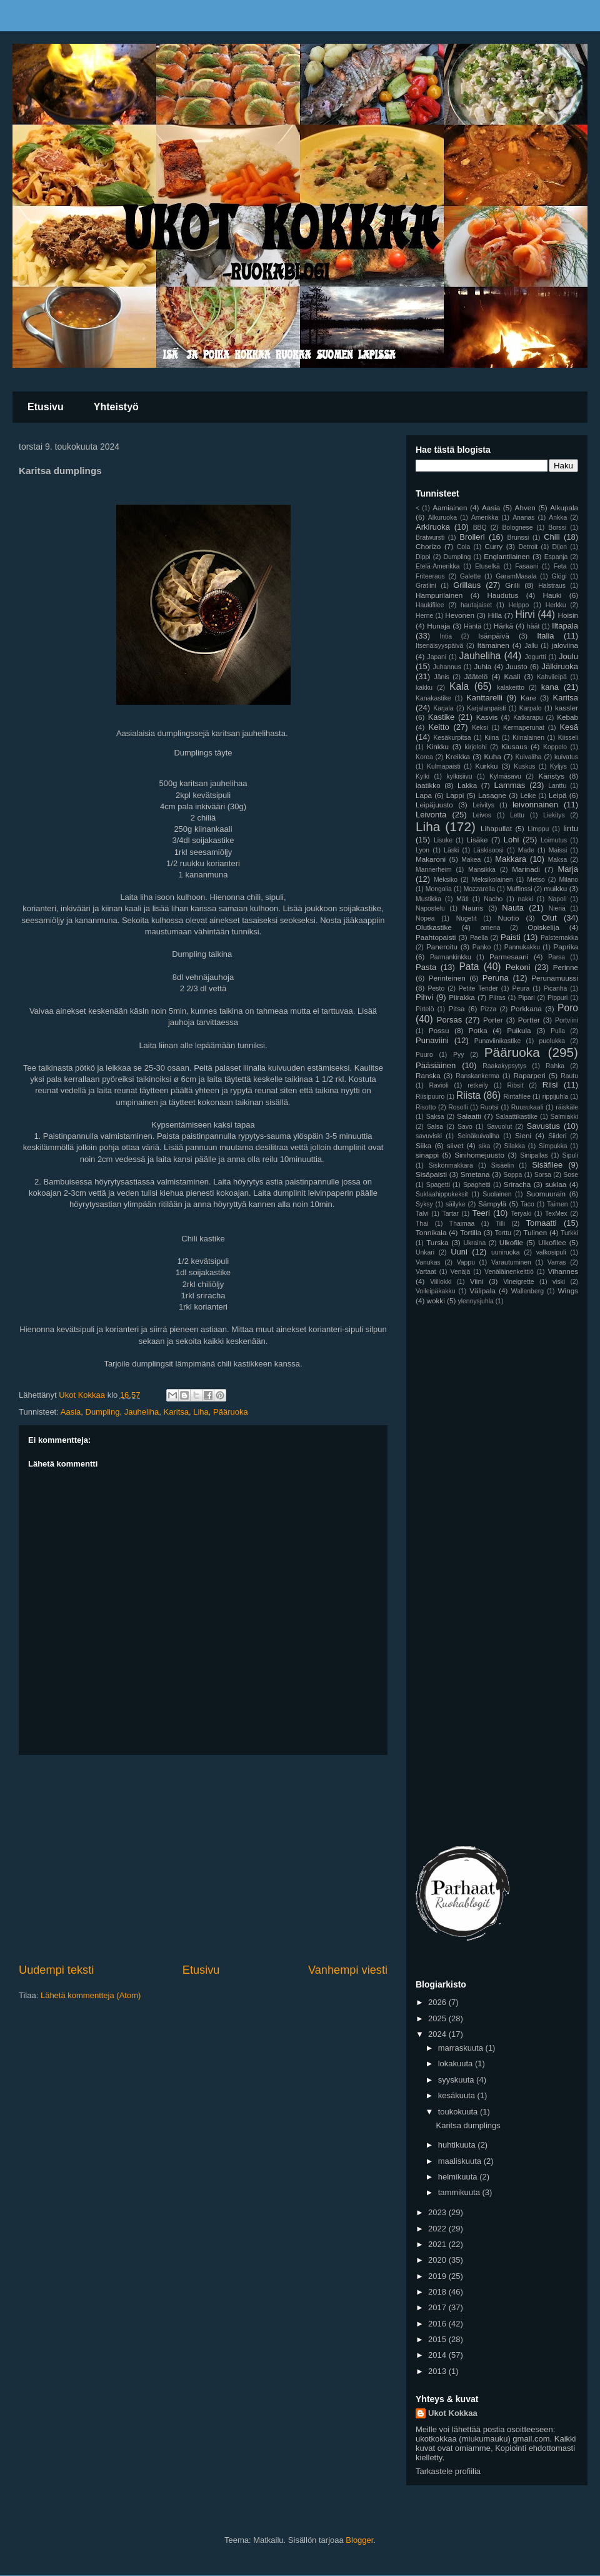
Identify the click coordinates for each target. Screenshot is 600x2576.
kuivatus (566, 757)
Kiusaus (514, 746)
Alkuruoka (442, 517)
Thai (422, 1223)
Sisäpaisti (431, 1174)
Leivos (481, 815)
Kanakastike (433, 698)
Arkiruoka (433, 527)
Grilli (512, 585)
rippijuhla (555, 1096)
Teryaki (521, 1213)
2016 (438, 2323)
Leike (528, 795)
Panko (481, 947)
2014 (438, 2355)
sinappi (427, 1155)
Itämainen (493, 645)
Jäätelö (476, 676)
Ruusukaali (527, 1107)
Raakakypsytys (504, 1066)
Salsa (435, 1126)
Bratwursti (430, 537)
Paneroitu (442, 946)
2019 (438, 2276)
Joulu (568, 656)
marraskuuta (462, 2048)
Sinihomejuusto (479, 1155)
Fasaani (526, 566)
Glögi (558, 576)
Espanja (556, 556)
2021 (438, 2244)
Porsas (449, 1019)
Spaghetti (477, 1184)
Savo (465, 1126)
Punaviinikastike (497, 1041)
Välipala (482, 1290)
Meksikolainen (492, 879)
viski (558, 1281)
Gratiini (426, 585)
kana (550, 687)
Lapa (424, 795)
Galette (470, 576)
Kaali (512, 676)
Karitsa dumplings (468, 2125)
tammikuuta (460, 2192)
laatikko (428, 785)
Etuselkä (487, 566)
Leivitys (483, 805)
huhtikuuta (458, 2144)
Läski (451, 850)
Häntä (472, 626)
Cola (463, 546)
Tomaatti (541, 1223)
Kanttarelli (484, 697)
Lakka (467, 785)
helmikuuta (458, 2176)
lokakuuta (456, 2063)
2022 (438, 2228)
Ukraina (474, 1243)
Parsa (556, 957)
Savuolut (499, 1126)
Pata (469, 966)
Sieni (523, 1135)
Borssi (557, 527)
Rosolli (458, 1107)
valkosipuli (551, 1252)
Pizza (488, 1009)
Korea (424, 757)
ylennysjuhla (476, 1301)
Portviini (566, 1020)
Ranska (428, 1075)
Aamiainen (449, 507)
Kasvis (487, 717)
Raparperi (529, 1075)
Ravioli (439, 1085)
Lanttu (557, 785)
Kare (528, 698)
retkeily (478, 1085)
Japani (436, 657)
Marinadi (526, 869)
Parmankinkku (450, 957)
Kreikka (458, 756)
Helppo (518, 605)
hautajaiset (476, 605)
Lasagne (492, 795)
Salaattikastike (517, 1116)
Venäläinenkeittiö (509, 1271)
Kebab (567, 717)
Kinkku (438, 746)
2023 (438, 2212)
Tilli (500, 1223)
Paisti (511, 937)
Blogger (359, 2540)
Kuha (492, 756)
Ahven (525, 507)
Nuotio (508, 918)
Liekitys (554, 815)
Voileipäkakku (436, 1291)
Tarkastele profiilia (448, 2471)
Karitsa (176, 1412)
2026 (438, 2002)
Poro (568, 1008)
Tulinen (535, 1232)
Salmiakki (564, 1116)
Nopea (425, 918)
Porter (493, 1020)
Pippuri (558, 997)
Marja (568, 869)
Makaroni (431, 859)
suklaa (555, 1184)
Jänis (441, 677)
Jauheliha (141, 1412)
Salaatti (469, 1116)
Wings (568, 1290)
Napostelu (430, 908)
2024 (438, 2034)
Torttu (503, 1233)
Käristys (551, 776)
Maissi (558, 850)
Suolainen (496, 1194)
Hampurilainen (439, 595)
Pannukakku (522, 947)
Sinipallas (534, 1155)
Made (526, 850)
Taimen (557, 1204)
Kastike (441, 717)
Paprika (565, 946)
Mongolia (439, 889)
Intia (445, 636)
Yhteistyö (116, 407)
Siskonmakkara (451, 1165)
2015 (438, 2339)
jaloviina (565, 645)
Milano (568, 879)
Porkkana (526, 1008)
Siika (423, 1145)
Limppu (538, 829)
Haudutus (502, 595)
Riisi (550, 1084)
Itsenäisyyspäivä (439, 645)
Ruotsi (489, 1107)
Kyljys (558, 766)
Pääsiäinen (436, 1065)
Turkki (569, 1233)
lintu (570, 828)
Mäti (462, 899)
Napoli (557, 899)
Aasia (71, 1412)
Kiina (491, 737)
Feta (560, 566)
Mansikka (482, 869)
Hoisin (568, 615)
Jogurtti (535, 657)
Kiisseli (568, 737)
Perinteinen (447, 978)
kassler (566, 708)
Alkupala (564, 507)
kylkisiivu (459, 776)
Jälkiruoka (560, 666)
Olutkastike (434, 927)
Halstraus (552, 585)
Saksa (435, 1116)
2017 (438, 2307)
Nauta (513, 907)
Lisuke (443, 840)
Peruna (495, 977)
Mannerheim (434, 869)
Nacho (493, 899)
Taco (527, 1204)
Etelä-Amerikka (437, 566)
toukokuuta (459, 2111)
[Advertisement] (203, 1858)
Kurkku (486, 766)
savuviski (429, 1136)
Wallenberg (527, 1291)
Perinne (565, 967)
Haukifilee (430, 605)
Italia (545, 635)
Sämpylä (492, 1204)
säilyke (456, 1204)
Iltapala (565, 625)
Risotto (426, 1107)
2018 (438, 2291)
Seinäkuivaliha (478, 1136)
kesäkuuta (458, 2095)
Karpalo (530, 708)
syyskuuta (457, 2079)
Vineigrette (518, 1281)
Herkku (556, 605)
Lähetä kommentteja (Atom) (91, 1995)
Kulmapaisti (444, 766)
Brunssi (518, 537)
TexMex (556, 1213)
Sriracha (517, 1184)
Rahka (555, 1066)
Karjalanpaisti (486, 708)
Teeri (481, 1213)
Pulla (558, 1031)
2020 (438, 2260)
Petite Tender (478, 988)
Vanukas (428, 1262)
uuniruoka (505, 1252)
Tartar (450, 1213)
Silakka (514, 1146)
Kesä (568, 727)
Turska (437, 1242)
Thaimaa (461, 1223)
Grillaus (467, 585)
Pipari (526, 997)
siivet (455, 1145)
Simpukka (553, 1146)
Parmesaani (508, 956)
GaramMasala (516, 576)
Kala (459, 686)
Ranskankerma (477, 1076)
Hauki (552, 595)
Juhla (482, 666)
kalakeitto (510, 687)
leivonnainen (535, 804)
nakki (525, 899)
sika (484, 1146)
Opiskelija (543, 927)
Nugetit (466, 918)
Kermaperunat (523, 727)
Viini (477, 1281)
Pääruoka (230, 1412)
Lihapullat (496, 828)
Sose (570, 1174)
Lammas (510, 785)
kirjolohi (476, 747)
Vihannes (563, 1271)
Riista (468, 1095)
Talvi (422, 1213)
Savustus (542, 1126)
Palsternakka (559, 937)
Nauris (473, 908)
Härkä (503, 626)
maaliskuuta (461, 2161)
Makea (471, 859)
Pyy (458, 1054)
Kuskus (524, 766)
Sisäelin (502, 1165)
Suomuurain (546, 1194)
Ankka (558, 517)
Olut (549, 917)
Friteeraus (430, 576)
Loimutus (554, 840)
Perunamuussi (554, 978)
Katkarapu (527, 717)
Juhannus (447, 667)
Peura (521, 988)
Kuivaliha (528, 757)
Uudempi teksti (56, 1970)
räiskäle (567, 1107)
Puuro (424, 1054)
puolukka (552, 1041)
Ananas (523, 517)
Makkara (510, 859)
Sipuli (570, 1155)
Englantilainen (506, 556)
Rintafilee (517, 1096)
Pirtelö (425, 1009)
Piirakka (462, 997)
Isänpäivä (493, 636)
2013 (438, 2371)
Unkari (425, 1252)
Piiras (497, 997)
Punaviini (432, 1040)
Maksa (558, 859)
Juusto (516, 666)
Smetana (475, 1174)
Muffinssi (519, 889)
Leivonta (431, 814)
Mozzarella (479, 889)
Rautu (569, 1076)
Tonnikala (431, 1232)
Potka (478, 1030)
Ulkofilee (552, 1242)
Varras (557, 1262)
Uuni (459, 1251)
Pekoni (518, 967)
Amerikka (484, 517)
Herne (424, 615)
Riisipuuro (430, 1096)
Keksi (480, 727)
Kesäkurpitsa (452, 737)
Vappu (466, 1262)
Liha (201, 1412)
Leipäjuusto (434, 805)
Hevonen (459, 615)
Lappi (455, 795)
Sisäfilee (547, 1164)
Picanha (556, 988)
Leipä (558, 795)
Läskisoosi (488, 850)
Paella (479, 937)
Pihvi (424, 997)
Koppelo (555, 747)
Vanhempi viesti (348, 1970)
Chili (551, 537)
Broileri (471, 537)
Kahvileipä (552, 677)
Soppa (512, 1174)
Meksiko (446, 879)
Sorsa (542, 1174)
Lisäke (477, 840)
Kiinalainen (528, 737)
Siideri (557, 1136)
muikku (555, 888)
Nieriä (557, 908)
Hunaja (438, 626)
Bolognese (517, 527)
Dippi (423, 556)
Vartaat (426, 1271)
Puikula (519, 1030)
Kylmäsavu (505, 776)
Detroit (528, 546)
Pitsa (457, 1008)
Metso (535, 879)
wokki (436, 1300)
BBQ (480, 527)
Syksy (424, 1204)
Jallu (531, 645)
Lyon (422, 850)
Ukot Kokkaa (453, 2413)
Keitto (439, 727)
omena (491, 927)
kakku (424, 687)
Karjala (443, 708)
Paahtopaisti (436, 937)
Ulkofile (511, 1242)
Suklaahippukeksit (442, 1194)
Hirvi (524, 614)
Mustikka (428, 899)
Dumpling (103, 1412)
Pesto (436, 988)
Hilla (495, 615)
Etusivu (46, 407)
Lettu (517, 815)
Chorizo (428, 546)
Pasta (426, 967)
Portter (529, 1020)
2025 (438, 2018)
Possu (439, 1030)
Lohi (511, 839)
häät (533, 626)
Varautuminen (511, 1262)
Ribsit (515, 1085)
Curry (493, 546)
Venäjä (461, 1271)
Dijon (559, 546)
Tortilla (470, 1232)
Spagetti (438, 1184)
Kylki (422, 776)
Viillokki (440, 1281)
